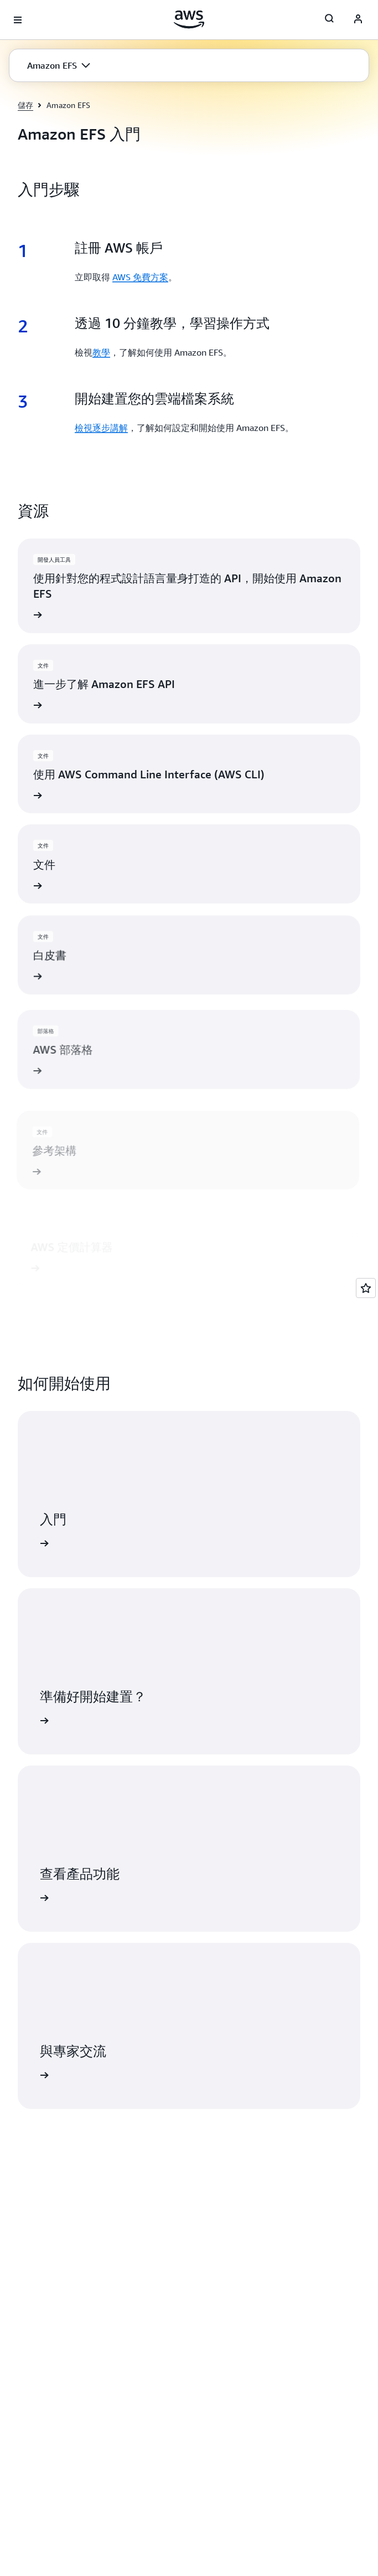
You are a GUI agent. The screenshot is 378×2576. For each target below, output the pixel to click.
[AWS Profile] (358, 20)
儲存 (25, 105)
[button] (58, 65)
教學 (101, 352)
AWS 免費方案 (140, 277)
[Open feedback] (366, 1288)
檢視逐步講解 (101, 427)
